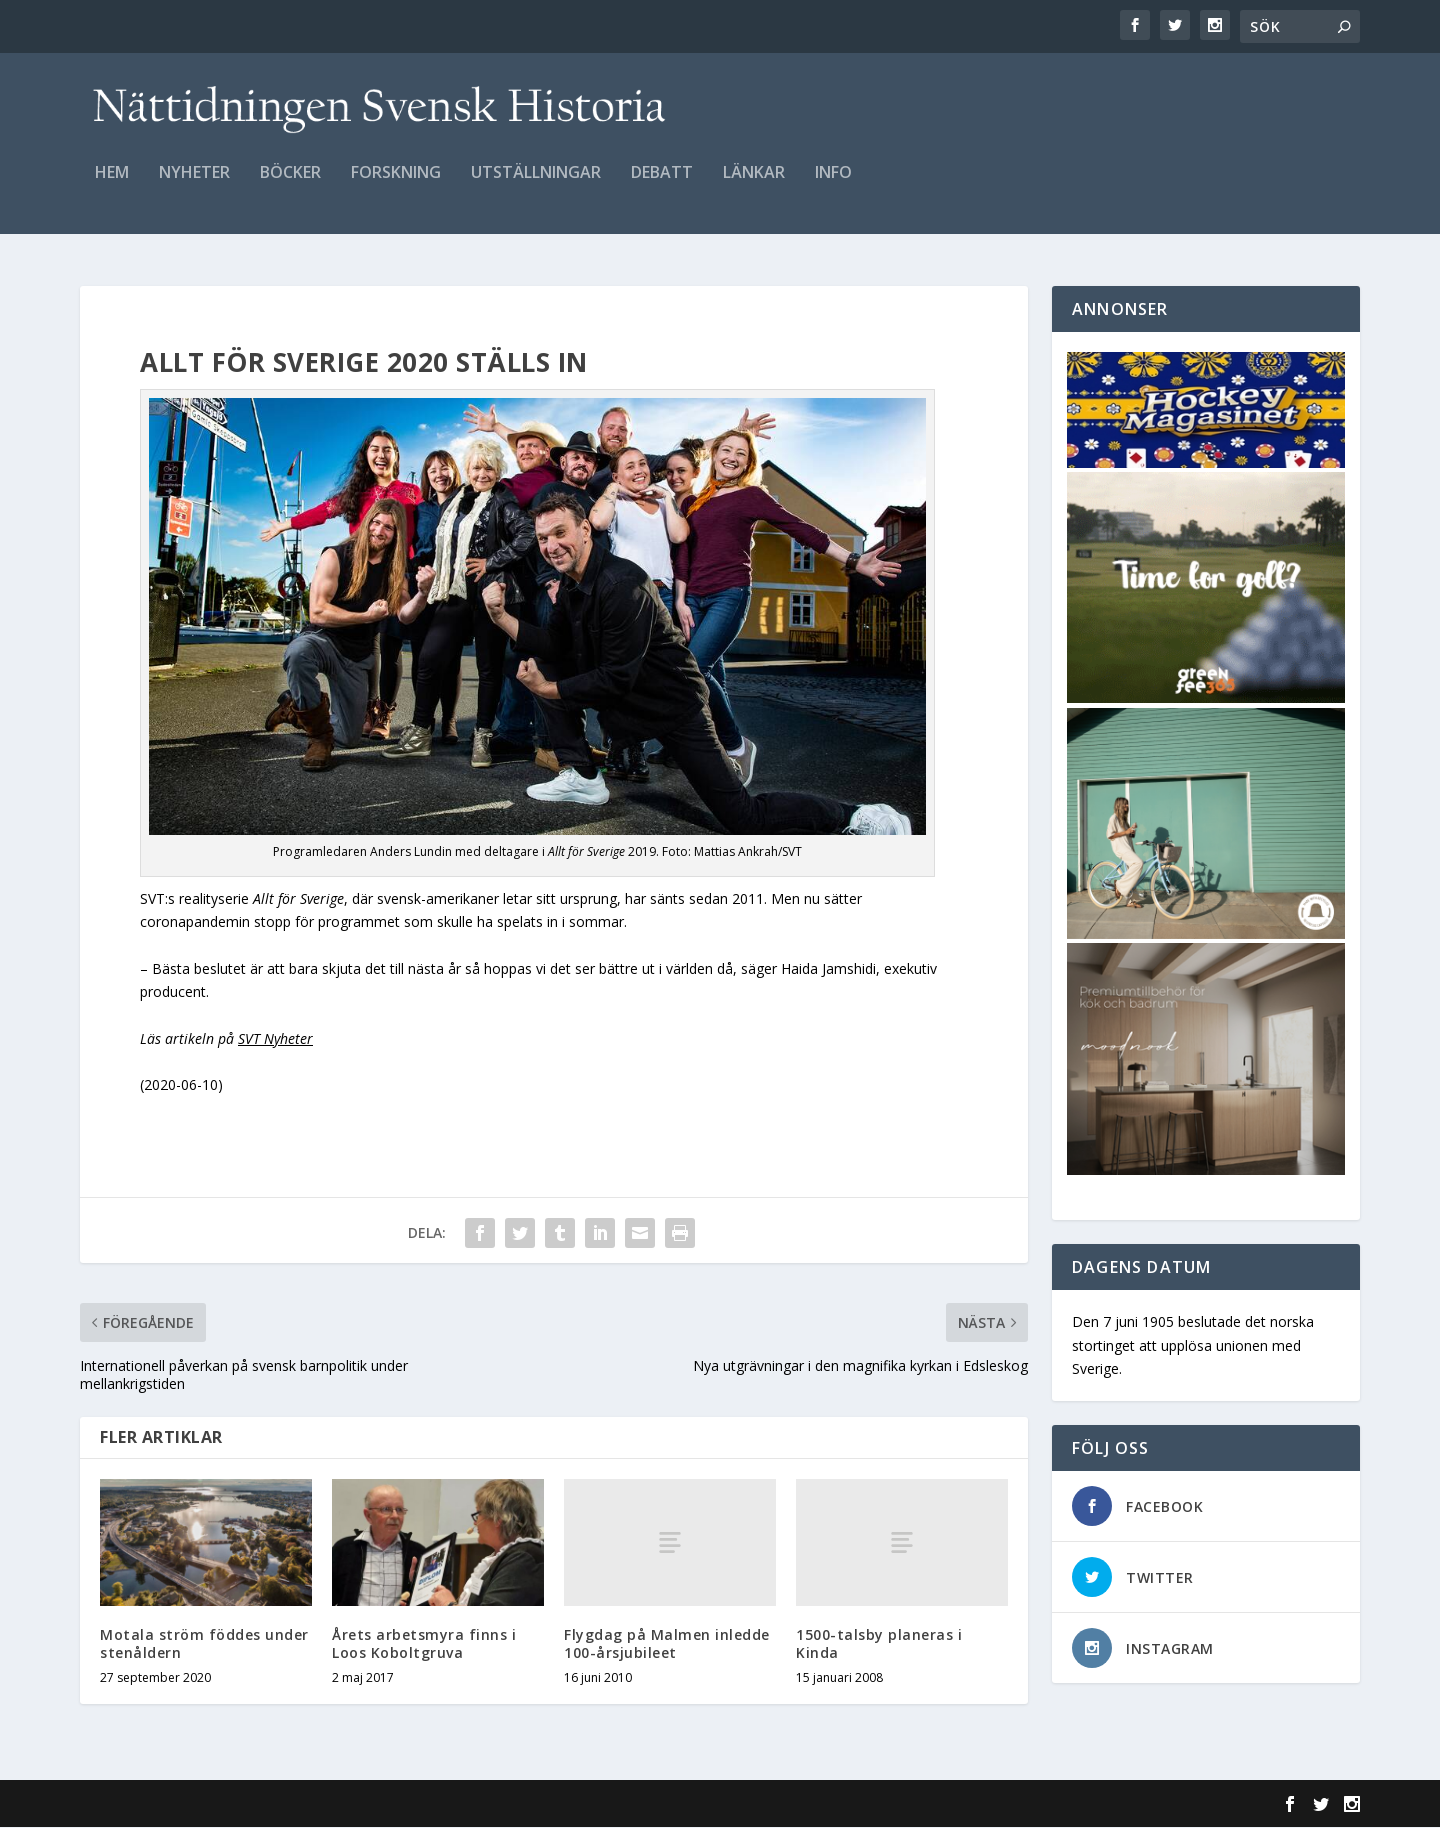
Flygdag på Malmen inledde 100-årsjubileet (667, 1644)
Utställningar (536, 186)
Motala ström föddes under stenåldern (204, 1644)
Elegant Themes (218, 1805)
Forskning (396, 186)
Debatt (662, 186)
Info (833, 186)
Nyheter (194, 186)
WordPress (405, 1805)
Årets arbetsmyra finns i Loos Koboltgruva (424, 1644)
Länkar (754, 186)
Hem (112, 186)
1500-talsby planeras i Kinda (879, 1644)
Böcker (290, 186)
